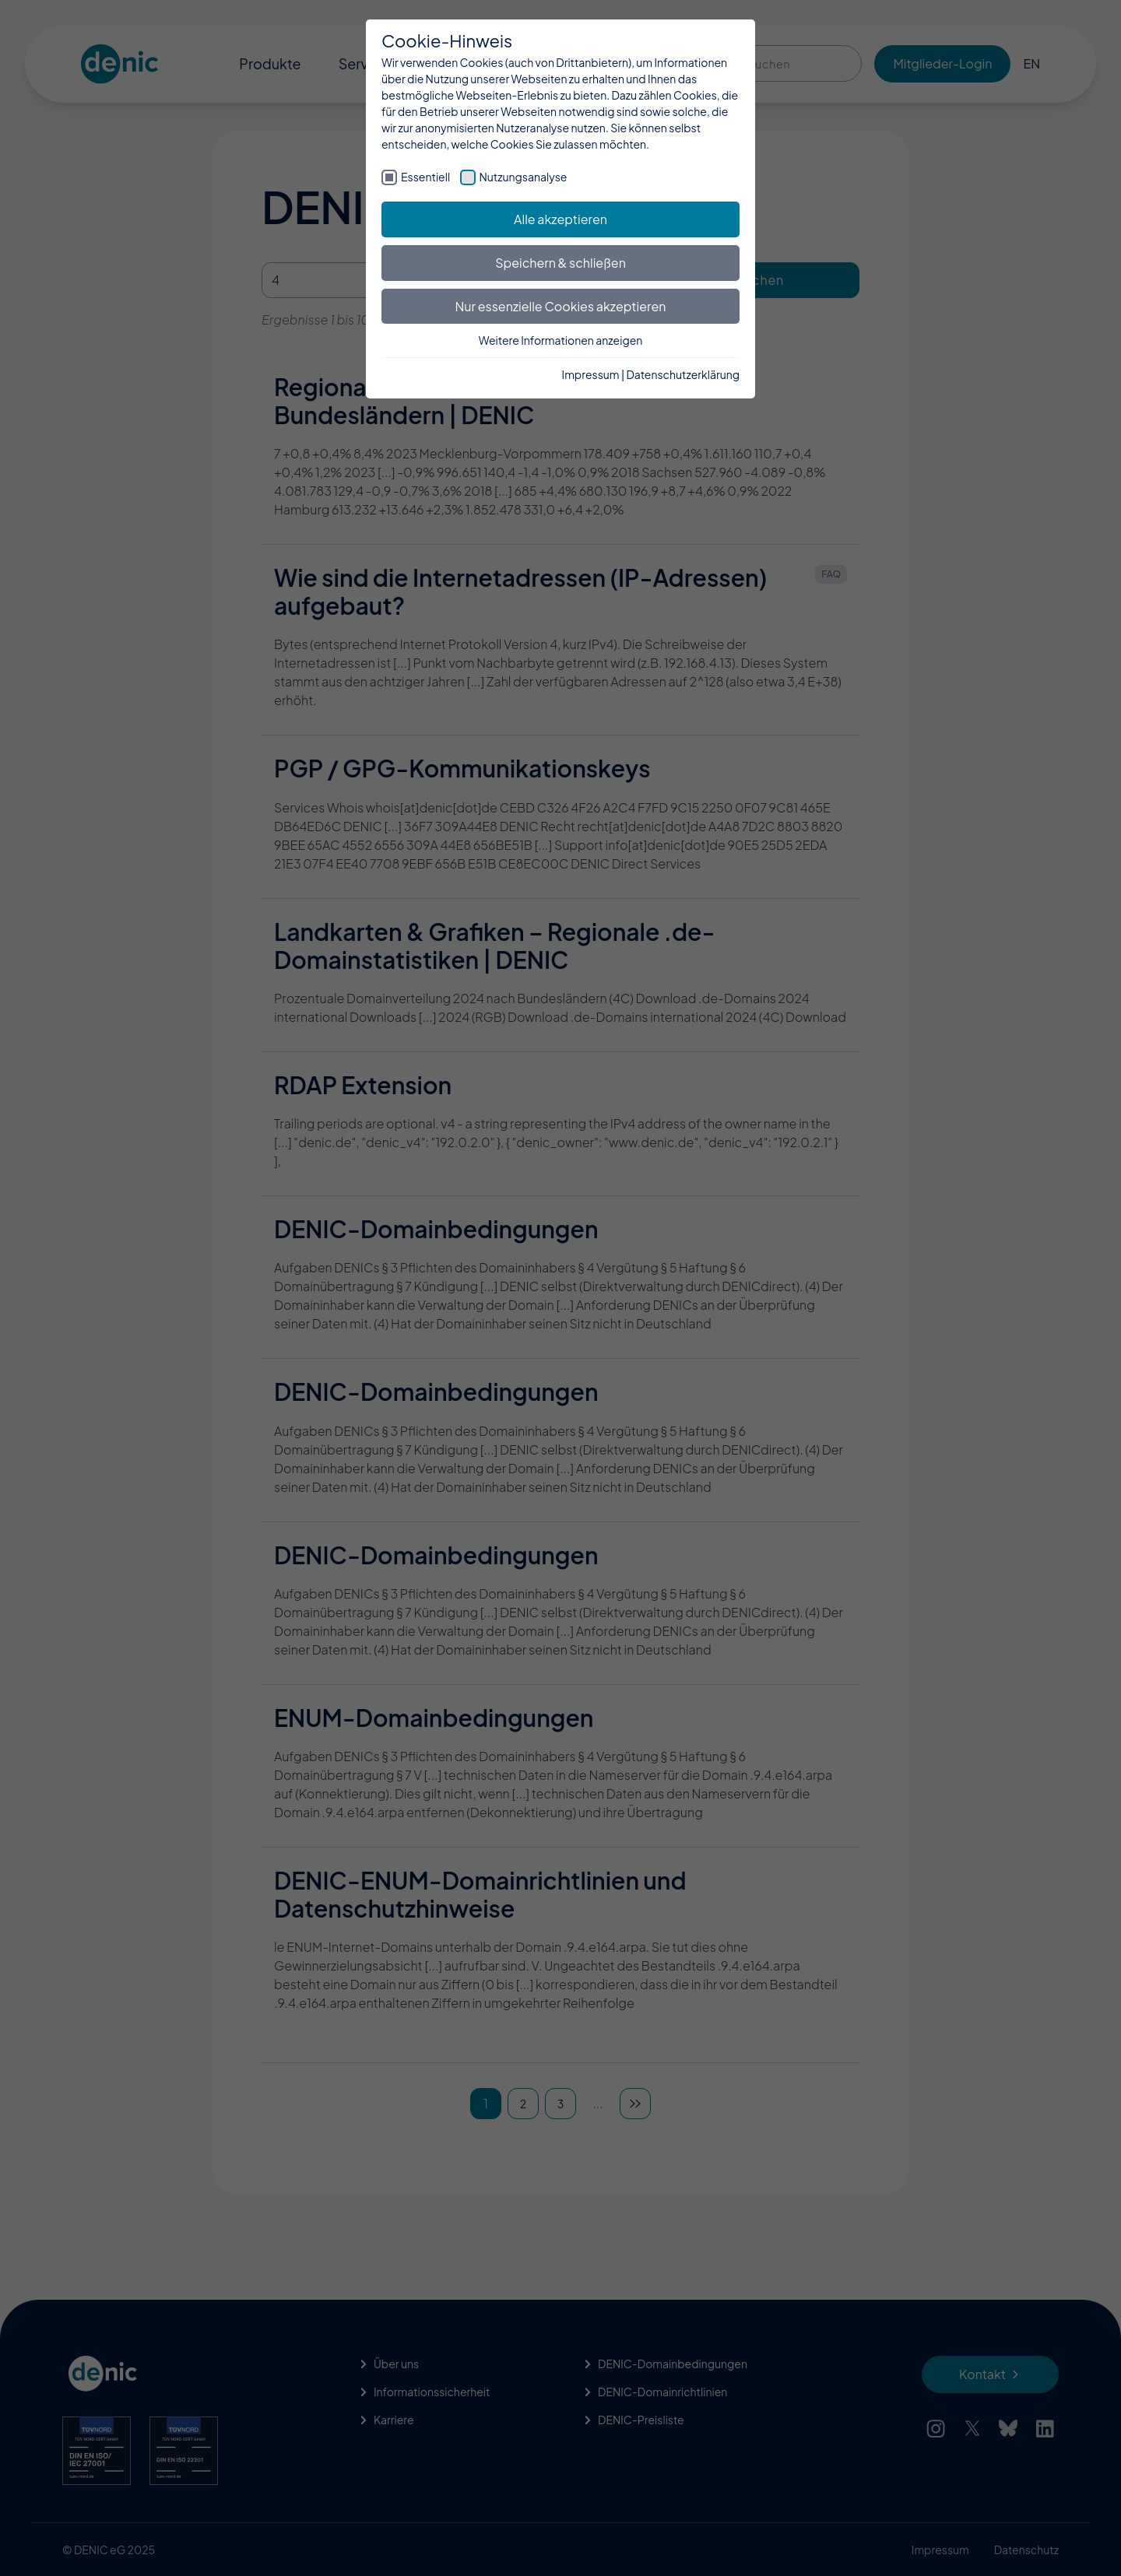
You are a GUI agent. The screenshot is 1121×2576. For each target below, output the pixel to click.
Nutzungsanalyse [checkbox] (524, 177)
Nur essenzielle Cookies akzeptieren (560, 306)
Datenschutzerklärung (683, 374)
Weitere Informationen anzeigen (561, 340)
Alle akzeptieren (560, 219)
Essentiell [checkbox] (425, 177)
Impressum (591, 374)
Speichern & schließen (560, 262)
